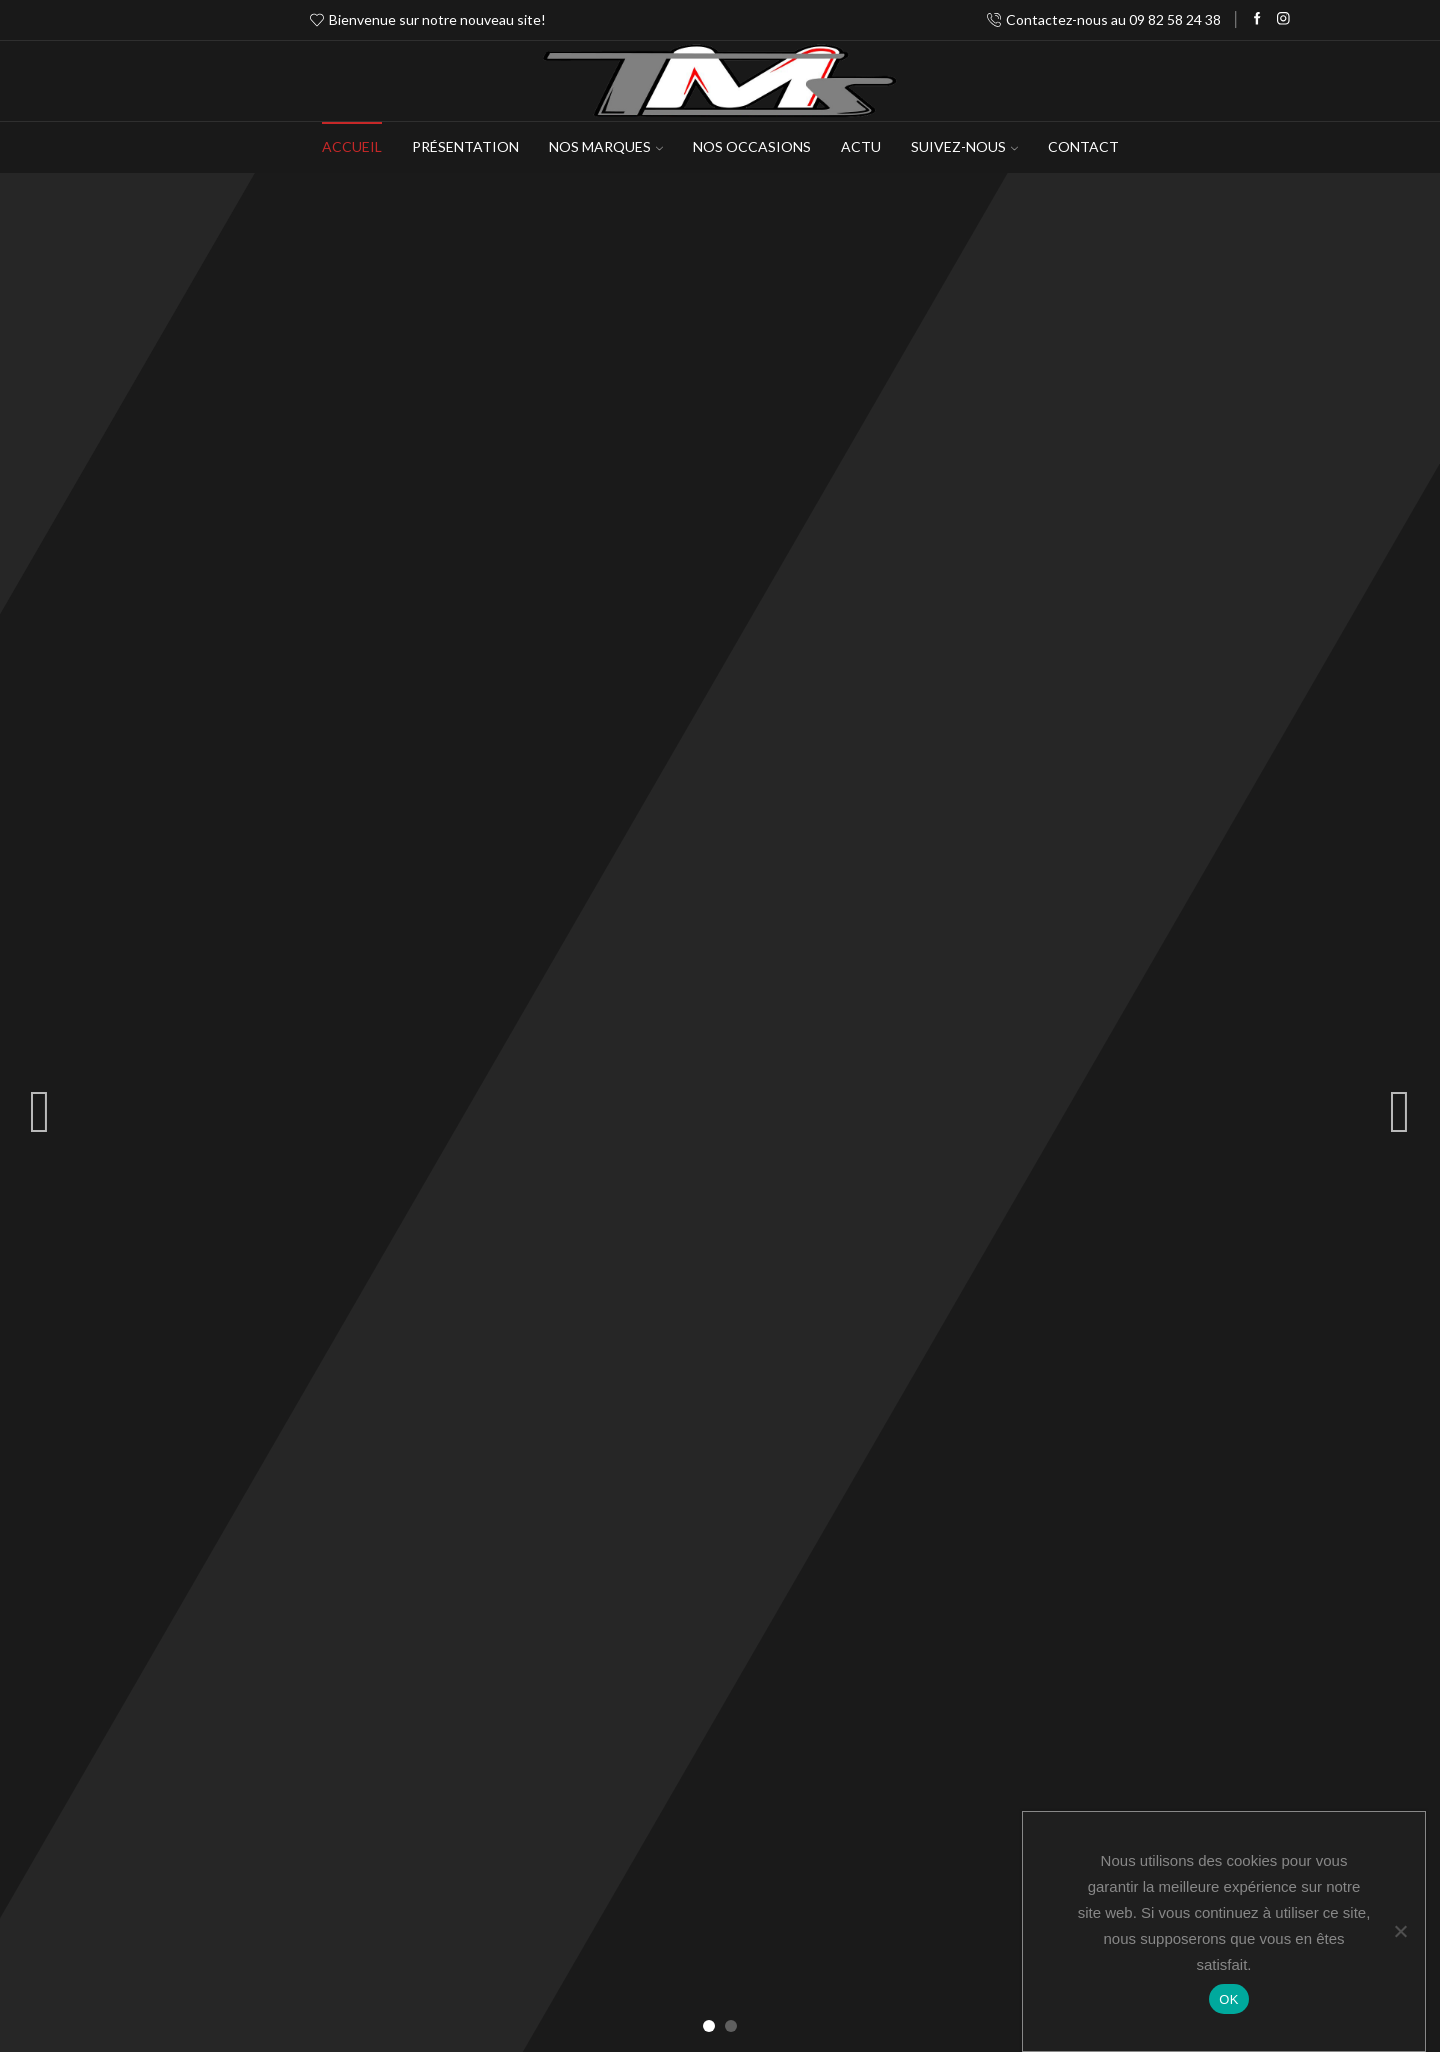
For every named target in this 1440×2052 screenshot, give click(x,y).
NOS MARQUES (606, 146)
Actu (861, 146)
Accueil (352, 146)
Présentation (465, 146)
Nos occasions (752, 146)
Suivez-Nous (964, 146)
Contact (1083, 146)
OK (1228, 1999)
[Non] (1400, 1931)
